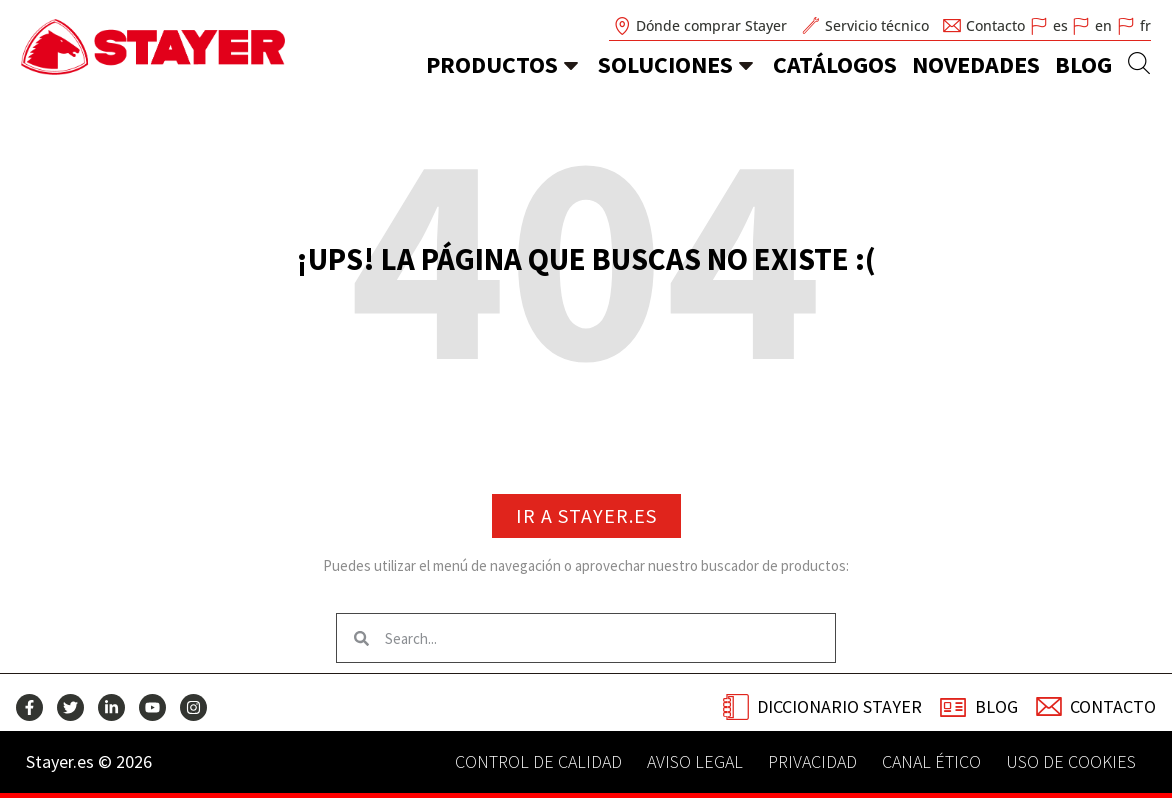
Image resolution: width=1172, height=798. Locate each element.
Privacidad (812, 762)
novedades (976, 64)
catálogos (835, 64)
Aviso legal (695, 762)
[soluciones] (746, 65)
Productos (492, 64)
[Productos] (571, 65)
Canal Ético (931, 762)
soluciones (665, 64)
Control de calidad (538, 762)
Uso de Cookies (1071, 762)
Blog (1083, 64)
